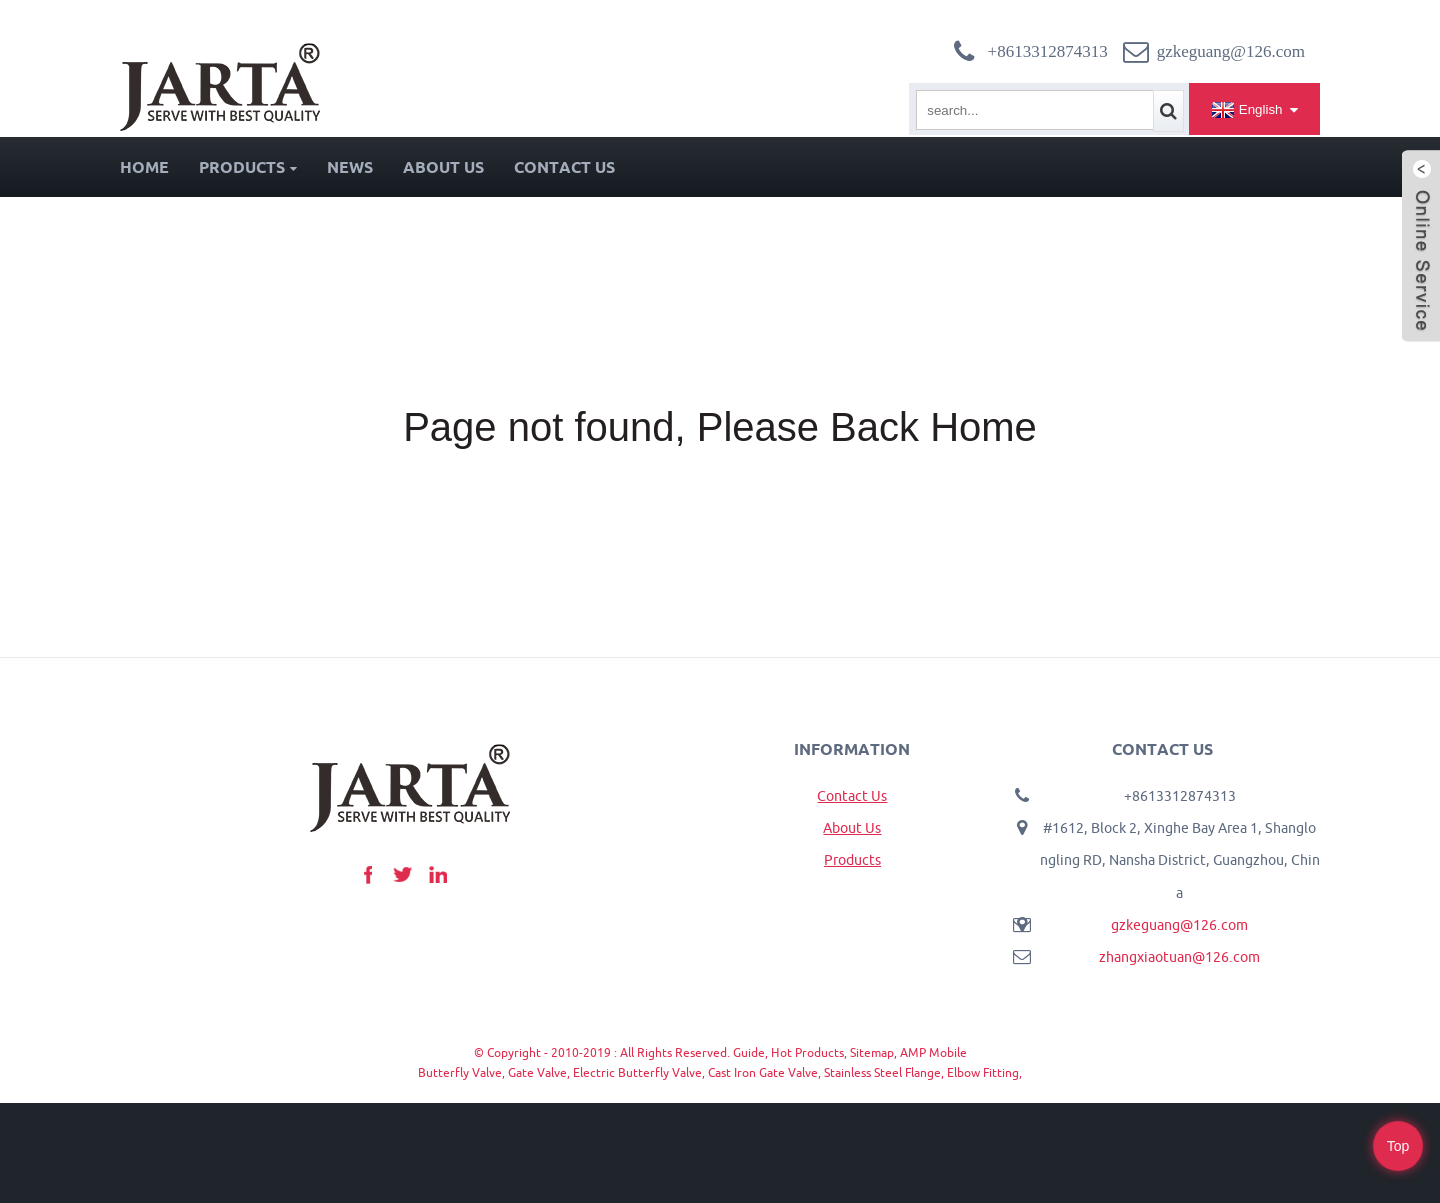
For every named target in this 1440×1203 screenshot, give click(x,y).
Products (248, 167)
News (350, 167)
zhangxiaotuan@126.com (1179, 957)
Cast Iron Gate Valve (763, 1072)
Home (144, 167)
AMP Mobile (933, 1052)
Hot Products (807, 1052)
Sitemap (872, 1052)
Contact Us (564, 167)
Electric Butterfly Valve (637, 1072)
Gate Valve (537, 1072)
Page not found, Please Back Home (720, 427)
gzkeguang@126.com (1179, 925)
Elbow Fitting (983, 1072)
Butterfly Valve (460, 1072)
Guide (749, 1052)
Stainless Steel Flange (882, 1072)
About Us (443, 167)
